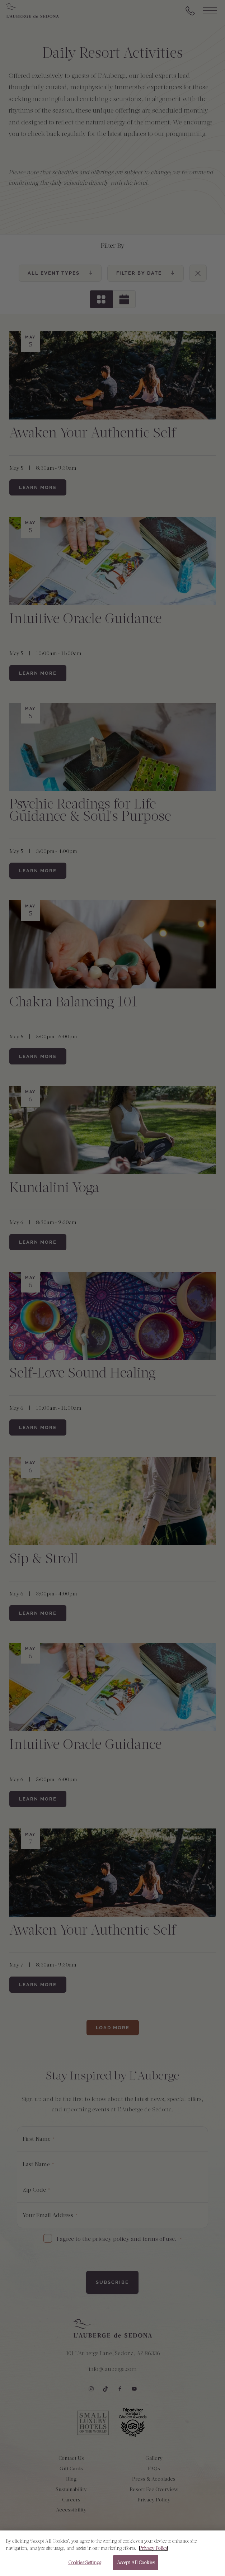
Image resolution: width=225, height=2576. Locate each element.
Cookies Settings (84, 2568)
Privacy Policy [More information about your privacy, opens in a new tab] (153, 2554)
